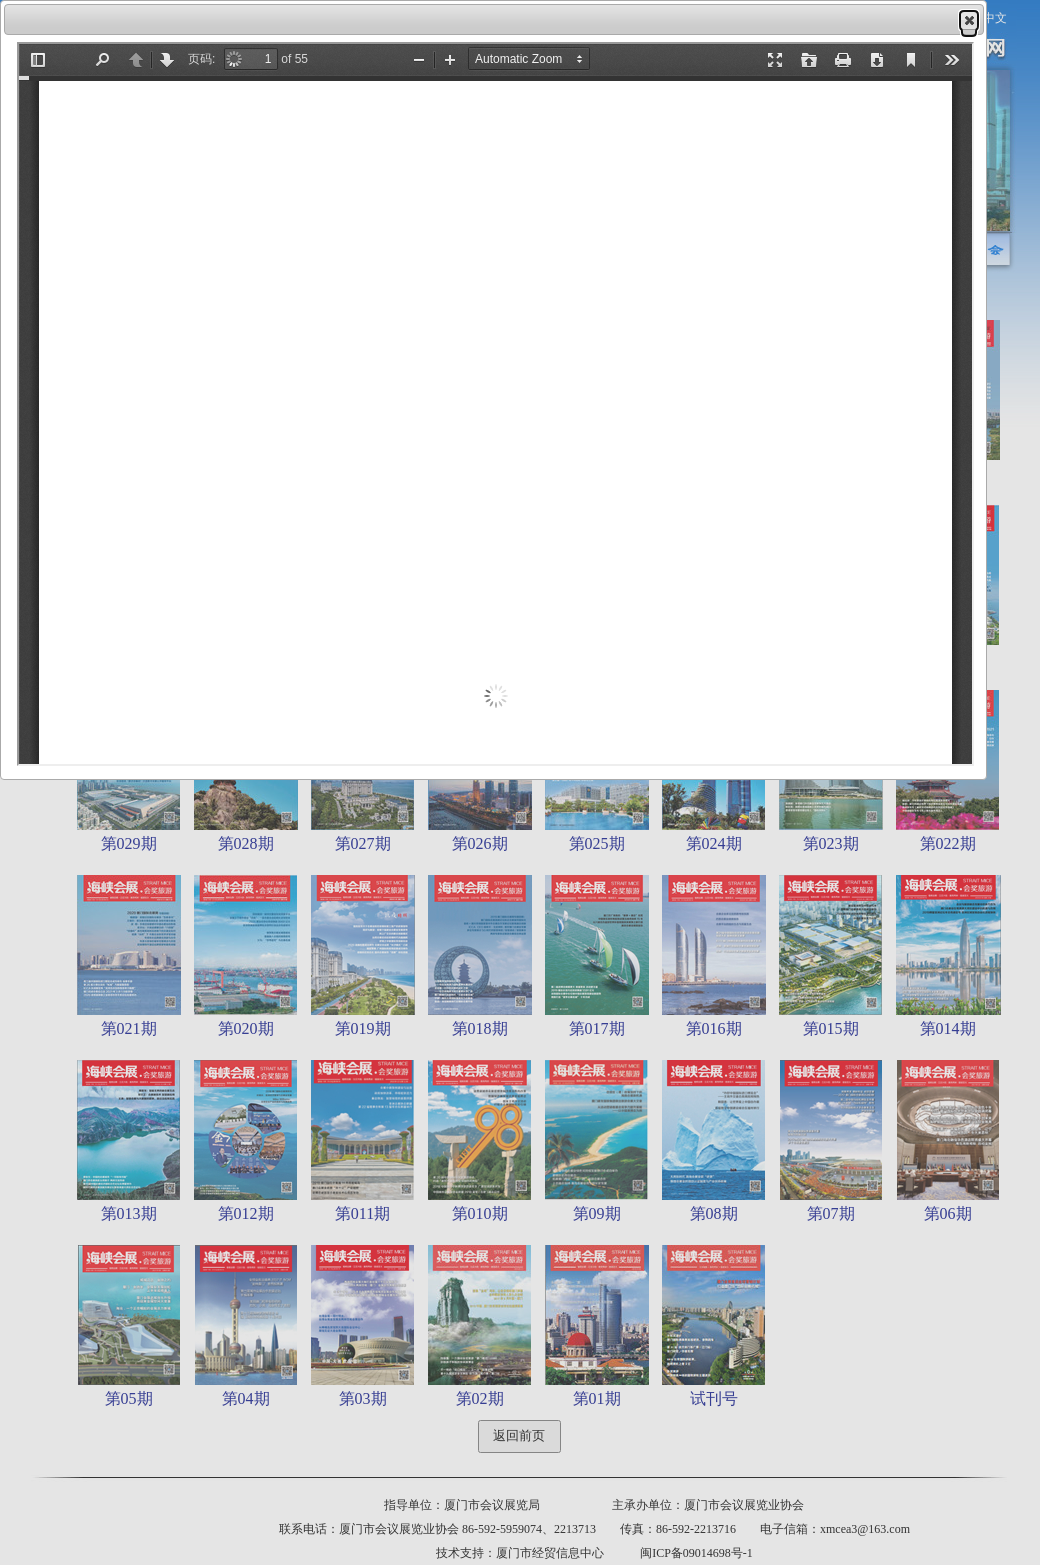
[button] (969, 20)
